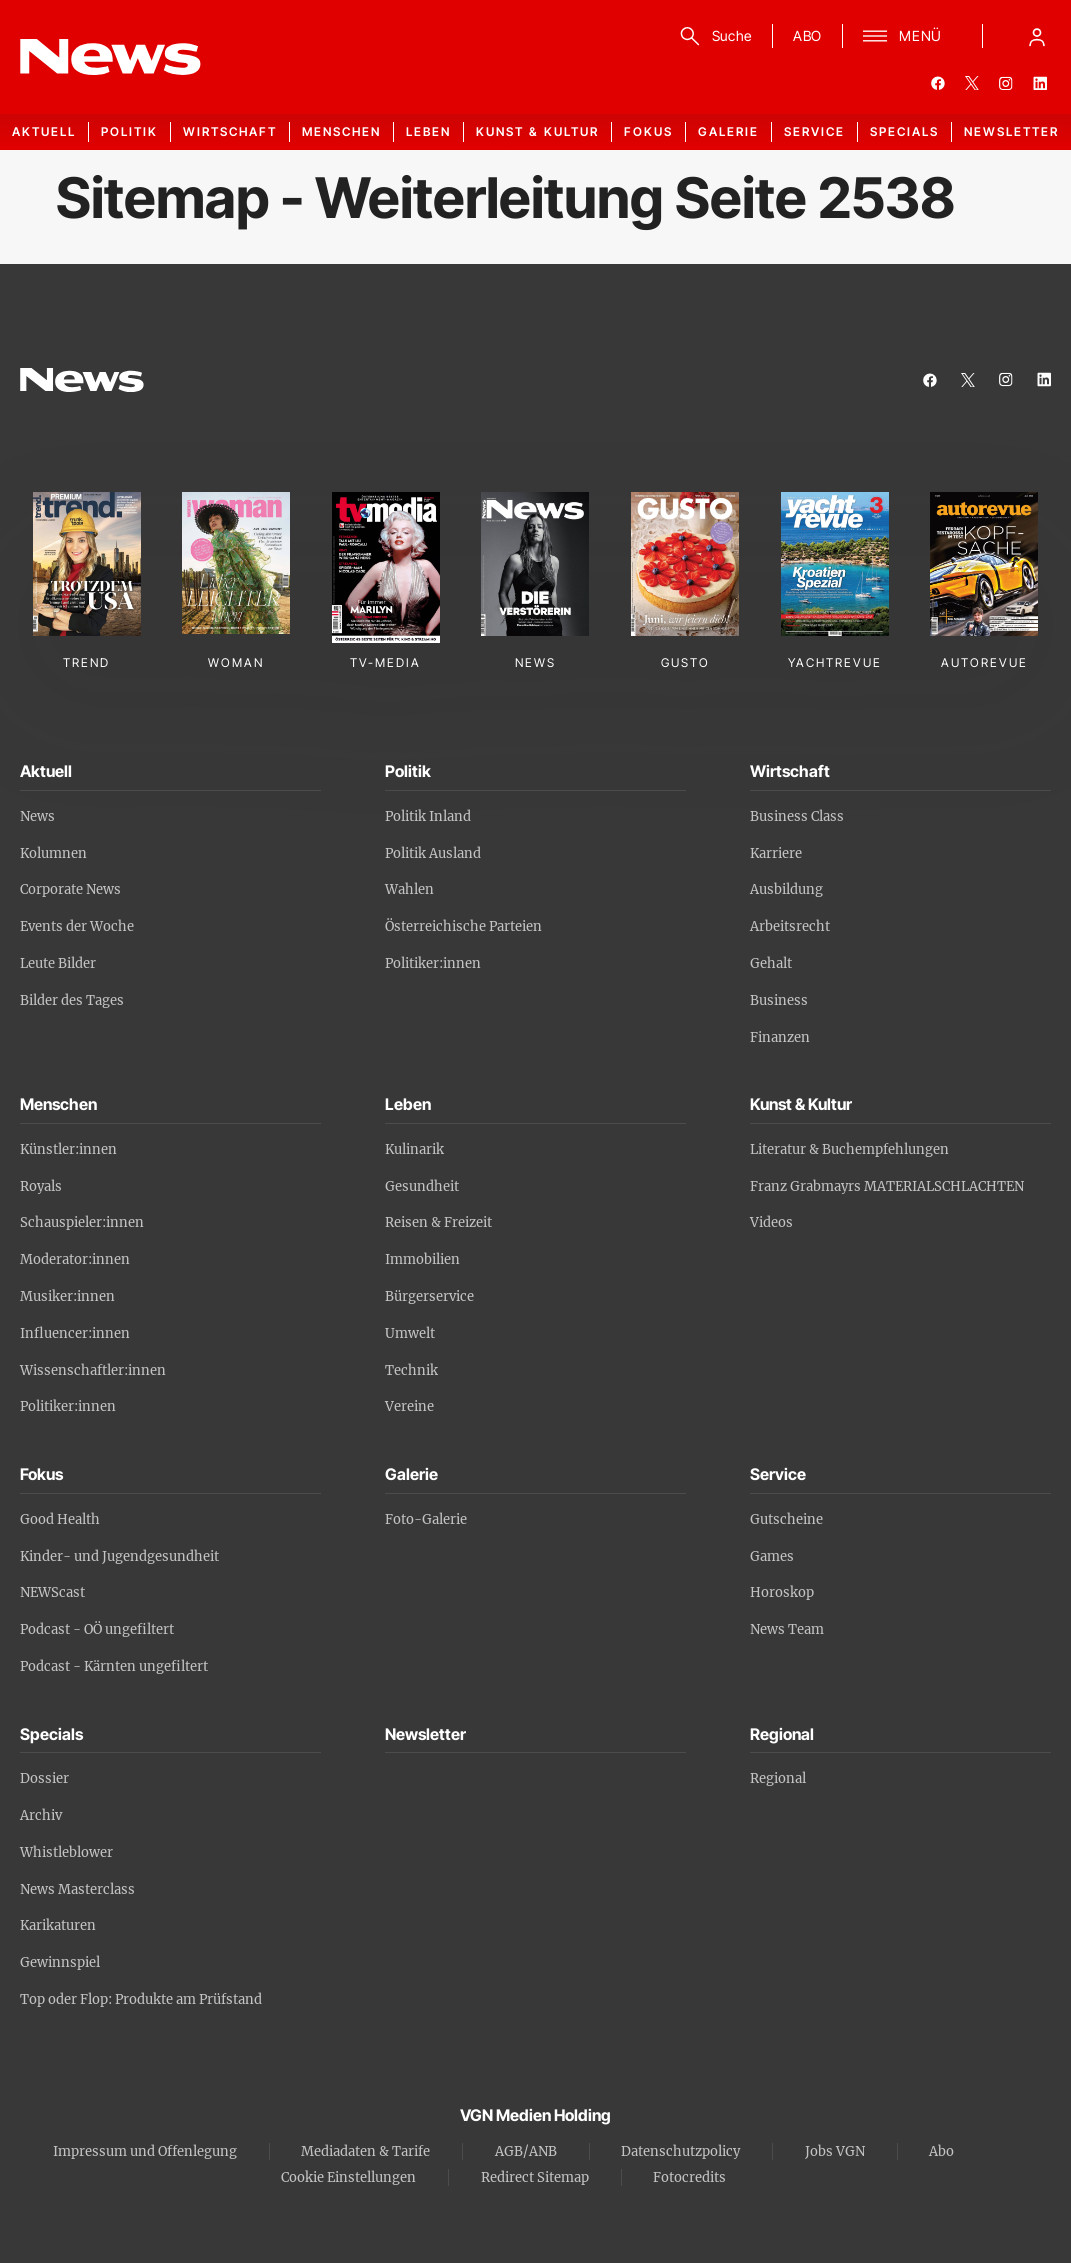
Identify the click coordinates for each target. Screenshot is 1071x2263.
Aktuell (44, 131)
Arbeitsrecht (790, 926)
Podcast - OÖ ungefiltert (97, 1629)
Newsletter (1011, 131)
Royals (41, 1186)
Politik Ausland (433, 853)
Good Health (60, 1519)
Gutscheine (786, 1519)
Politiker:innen (433, 963)
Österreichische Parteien (463, 926)
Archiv (41, 1815)
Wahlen (409, 889)
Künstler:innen (68, 1149)
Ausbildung (786, 889)
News (37, 816)
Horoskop (782, 1592)
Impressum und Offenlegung (145, 2151)
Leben (428, 131)
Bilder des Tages (72, 1000)
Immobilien (422, 1259)
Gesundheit (422, 1186)
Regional (778, 1778)
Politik (129, 131)
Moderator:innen (75, 1259)
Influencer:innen (75, 1333)
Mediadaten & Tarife (365, 2151)
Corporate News (70, 889)
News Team (787, 1629)
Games (772, 1556)
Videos (771, 1222)
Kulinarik (414, 1149)
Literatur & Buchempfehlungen (849, 1149)
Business (779, 1000)
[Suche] (712, 36)
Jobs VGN (835, 2151)
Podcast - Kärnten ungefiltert (114, 1666)
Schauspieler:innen (82, 1222)
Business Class (797, 816)
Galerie (728, 131)
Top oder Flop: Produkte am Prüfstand (141, 1999)
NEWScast (52, 1592)
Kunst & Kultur (537, 131)
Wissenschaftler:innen (93, 1370)
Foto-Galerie (426, 1519)
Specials (904, 131)
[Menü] (902, 36)
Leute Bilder (58, 963)
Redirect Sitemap (535, 2177)
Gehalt (771, 963)
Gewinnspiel (60, 1962)
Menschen (341, 131)
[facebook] (938, 83)
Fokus (648, 131)
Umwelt (410, 1333)
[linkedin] (1040, 83)
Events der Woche (77, 926)
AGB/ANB (526, 2151)
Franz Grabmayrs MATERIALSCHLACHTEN (887, 1186)
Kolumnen (53, 853)
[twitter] (972, 83)
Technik (411, 1370)
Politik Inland (428, 816)
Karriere (776, 853)
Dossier (44, 1778)
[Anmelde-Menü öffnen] (1037, 36)
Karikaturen (58, 1925)
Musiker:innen (67, 1296)
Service (814, 131)
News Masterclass (77, 1889)
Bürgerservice (429, 1296)
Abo (941, 2151)
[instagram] (1006, 83)
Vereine (409, 1406)
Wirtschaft (230, 131)
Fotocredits (689, 2177)
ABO (807, 35)
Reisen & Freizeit (438, 1222)
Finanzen (780, 1037)
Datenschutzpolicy (680, 2151)
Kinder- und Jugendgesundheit (119, 1556)
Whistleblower (66, 1852)
